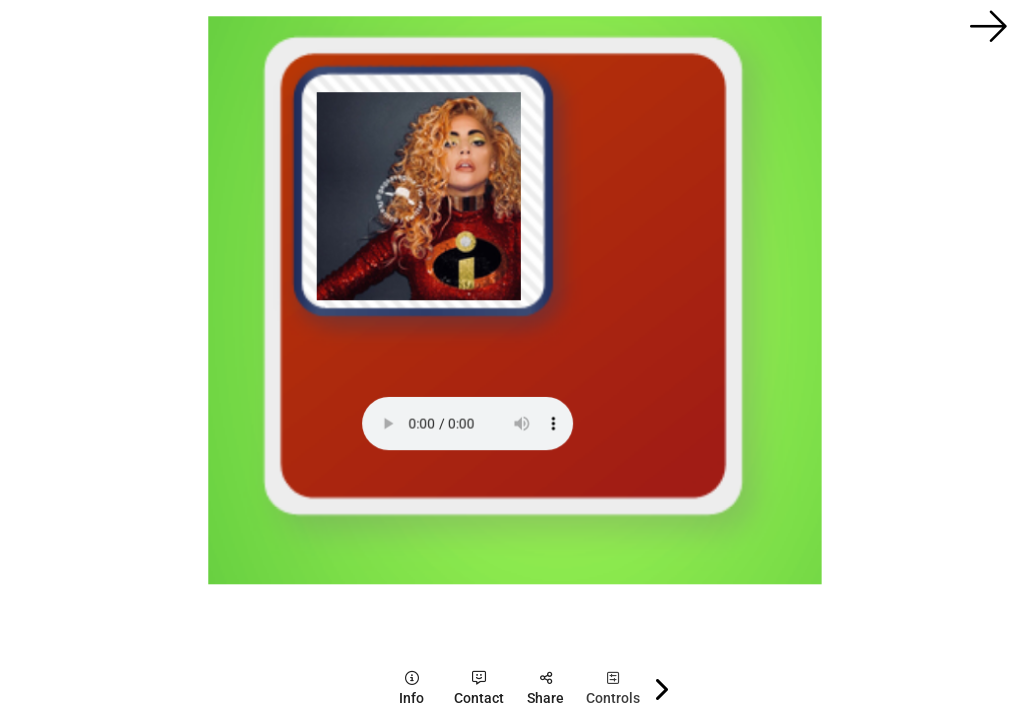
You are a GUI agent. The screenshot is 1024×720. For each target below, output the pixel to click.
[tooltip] (411, 688)
